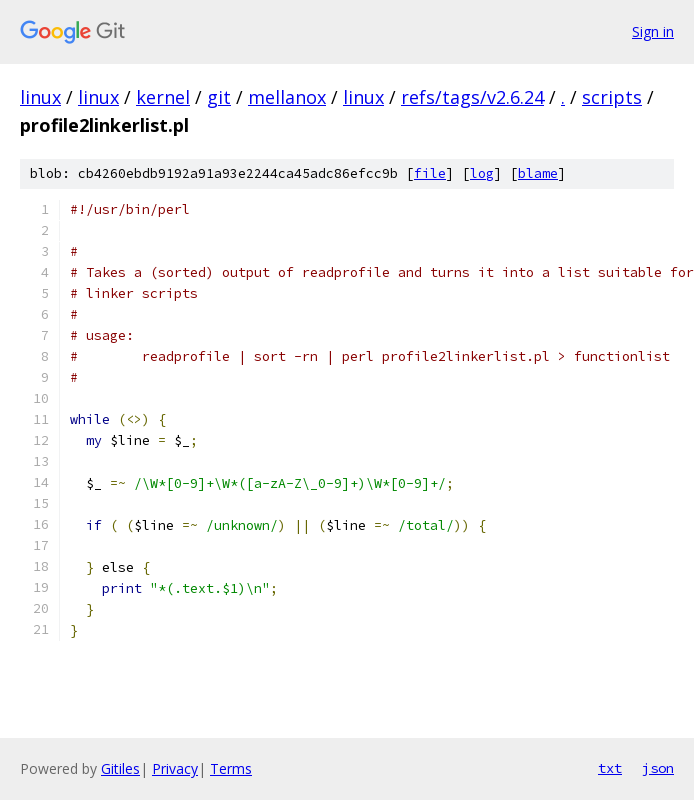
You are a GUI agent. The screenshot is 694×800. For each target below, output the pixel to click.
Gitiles (120, 768)
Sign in (653, 31)
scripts (612, 97)
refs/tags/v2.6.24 (472, 97)
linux (40, 97)
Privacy (175, 768)
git (219, 97)
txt (610, 768)
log (482, 173)
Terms (231, 768)
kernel (163, 97)
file (430, 173)
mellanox (287, 97)
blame (538, 173)
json (658, 768)
